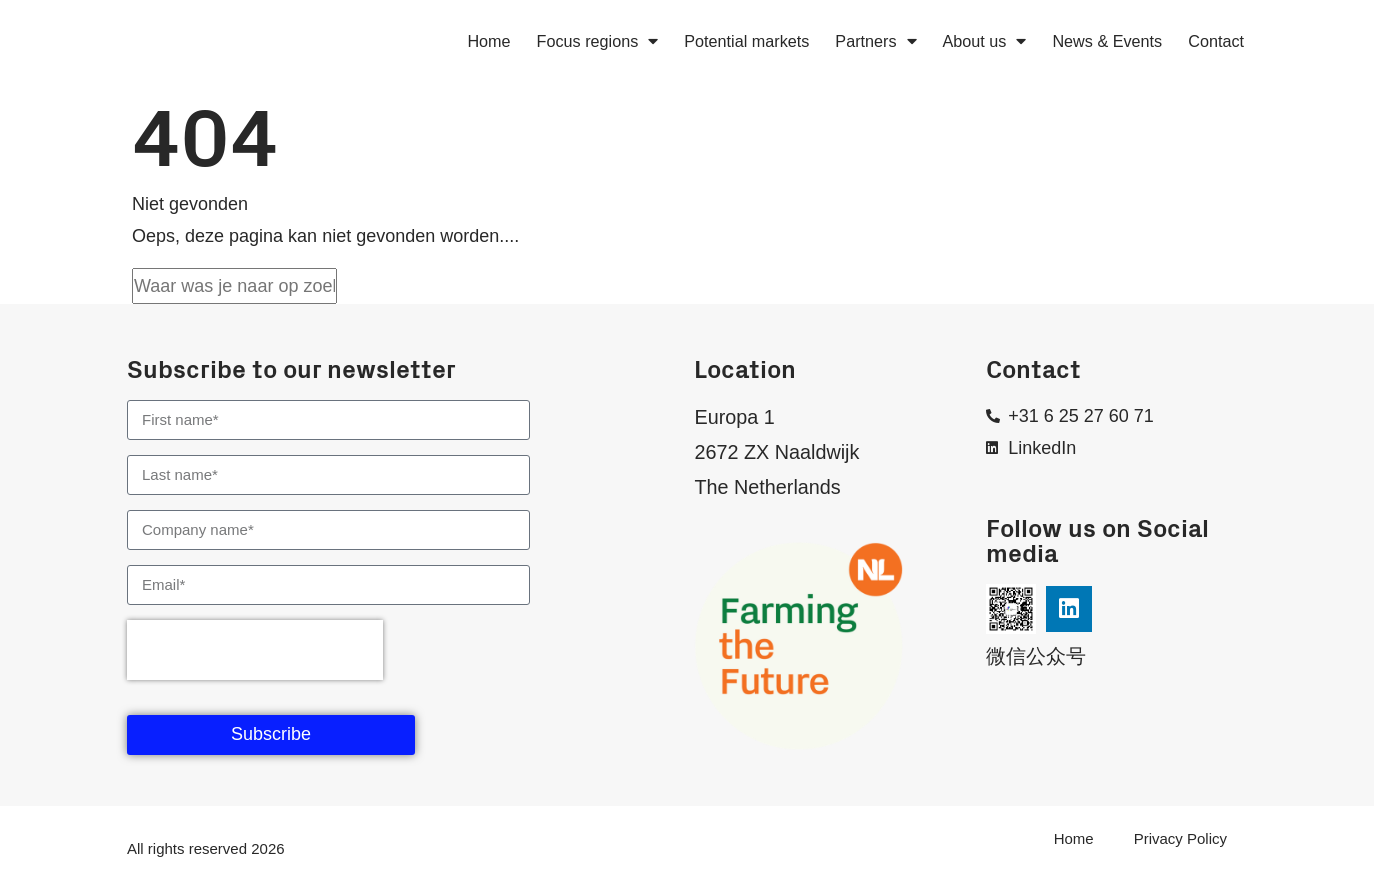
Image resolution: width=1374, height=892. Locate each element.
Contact (1216, 41)
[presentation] (255, 650)
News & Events (1107, 41)
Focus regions (598, 41)
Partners (875, 41)
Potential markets (746, 41)
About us (985, 41)
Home (488, 41)
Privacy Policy (1180, 838)
